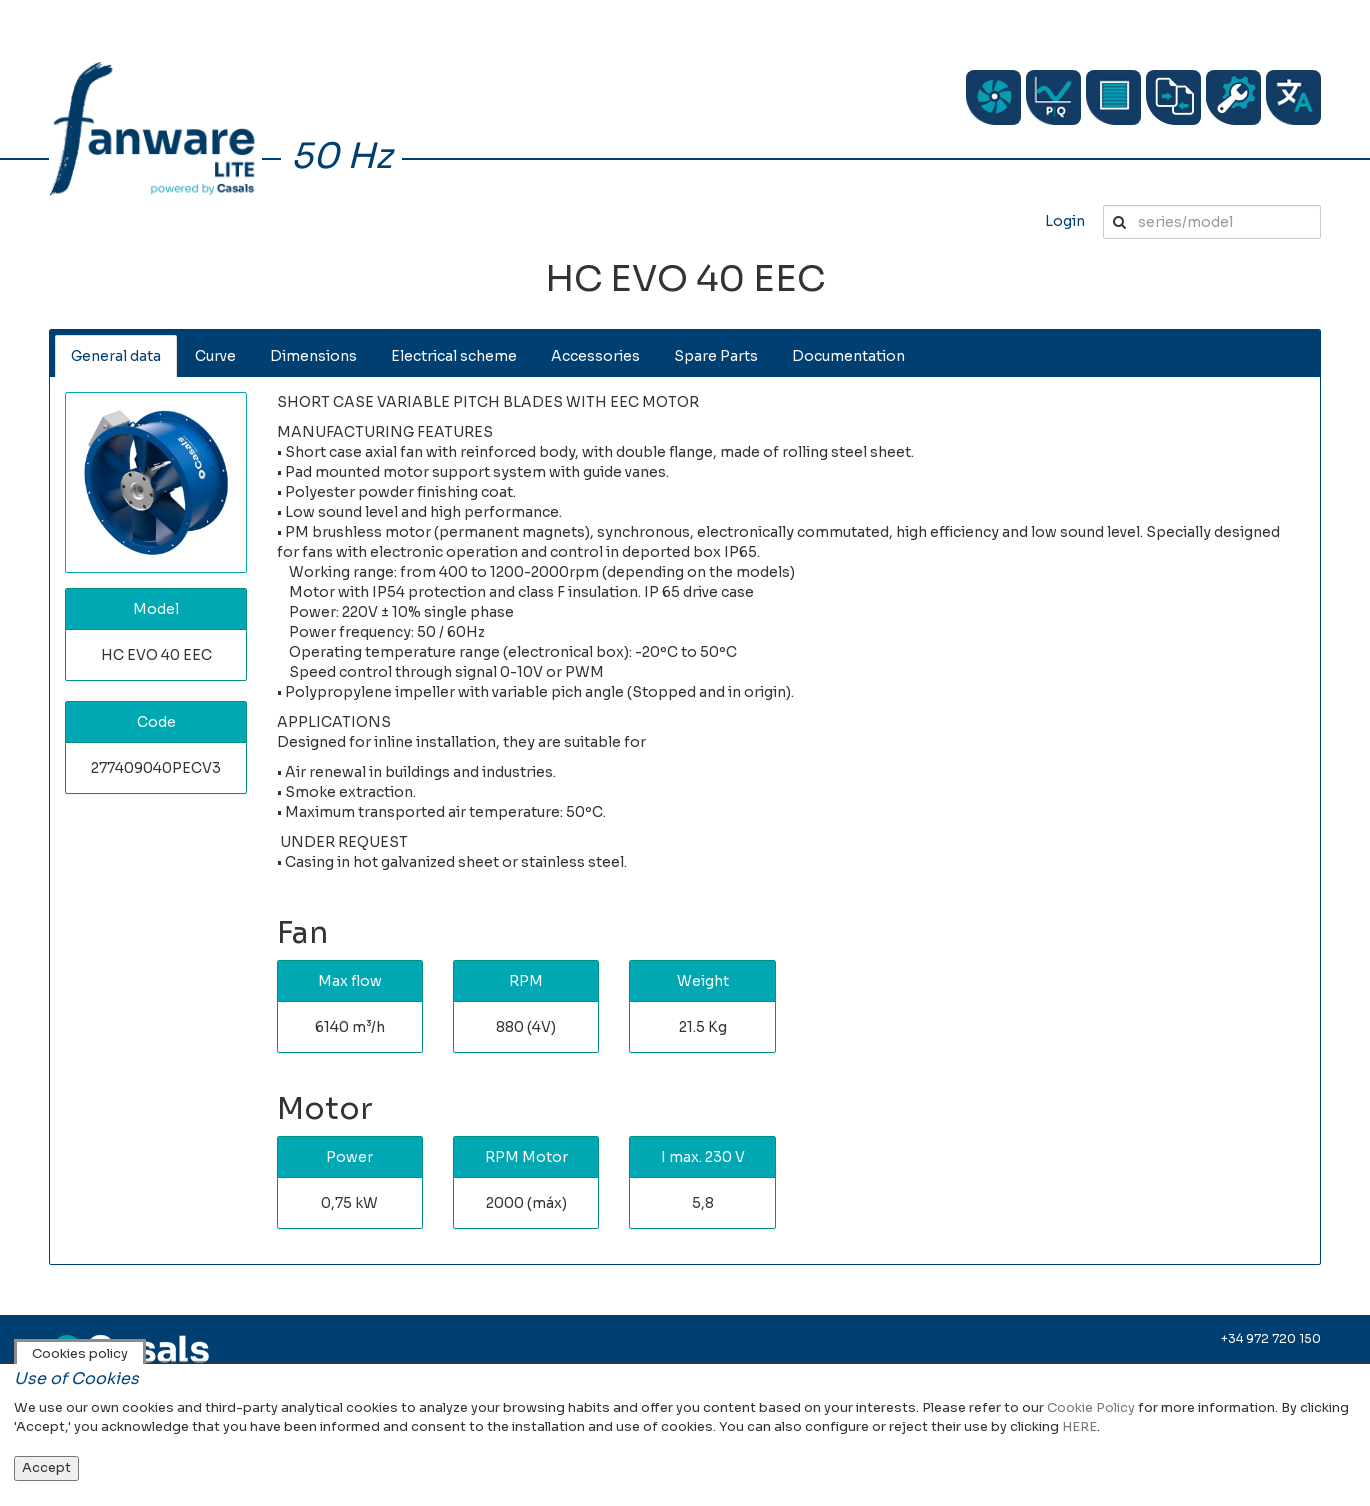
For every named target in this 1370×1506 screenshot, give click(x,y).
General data (116, 356)
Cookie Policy (1091, 1407)
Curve (215, 356)
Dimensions (313, 356)
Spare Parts (716, 356)
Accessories (595, 356)
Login (1065, 221)
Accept (46, 1467)
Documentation (848, 356)
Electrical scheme (454, 356)
